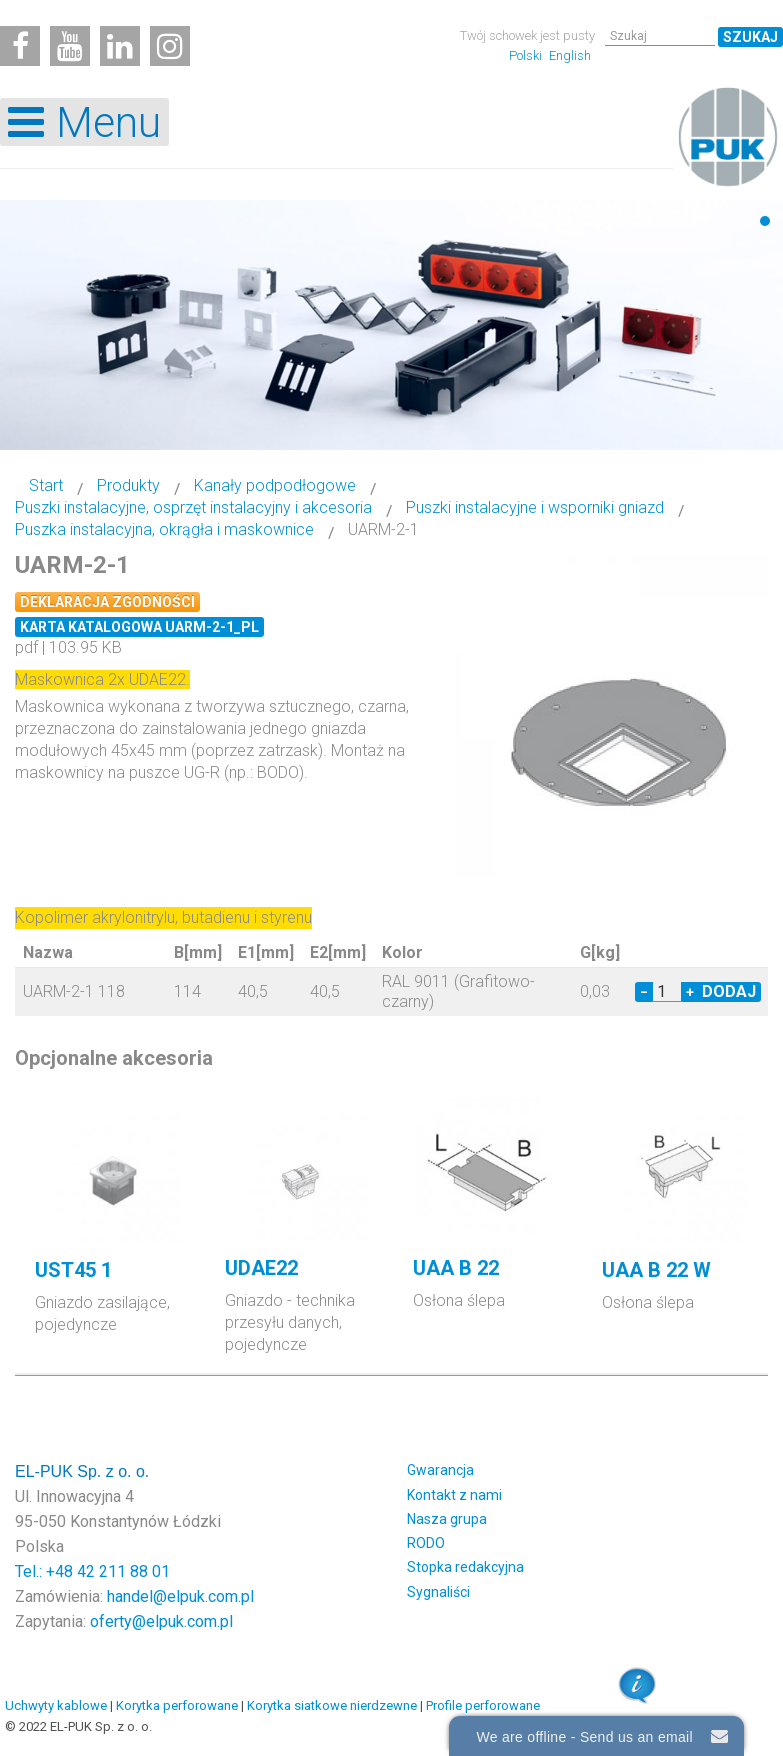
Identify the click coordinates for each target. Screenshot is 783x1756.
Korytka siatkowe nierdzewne (332, 1705)
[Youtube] (70, 46)
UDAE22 (261, 1268)
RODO (426, 1543)
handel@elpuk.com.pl (180, 1596)
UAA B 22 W (656, 1270)
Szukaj (750, 37)
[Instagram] (170, 46)
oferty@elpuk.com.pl (161, 1621)
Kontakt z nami (454, 1495)
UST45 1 (73, 1270)
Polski (527, 55)
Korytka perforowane (177, 1705)
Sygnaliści (438, 1592)
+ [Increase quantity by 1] (690, 992)
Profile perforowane (483, 1705)
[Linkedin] (120, 46)
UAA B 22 (456, 1268)
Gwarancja (440, 1470)
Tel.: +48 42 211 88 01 (92, 1571)
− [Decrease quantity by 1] (644, 992)
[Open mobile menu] (84, 122)
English (570, 55)
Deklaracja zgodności (107, 602)
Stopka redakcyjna (465, 1567)
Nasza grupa (447, 1519)
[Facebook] (20, 46)
